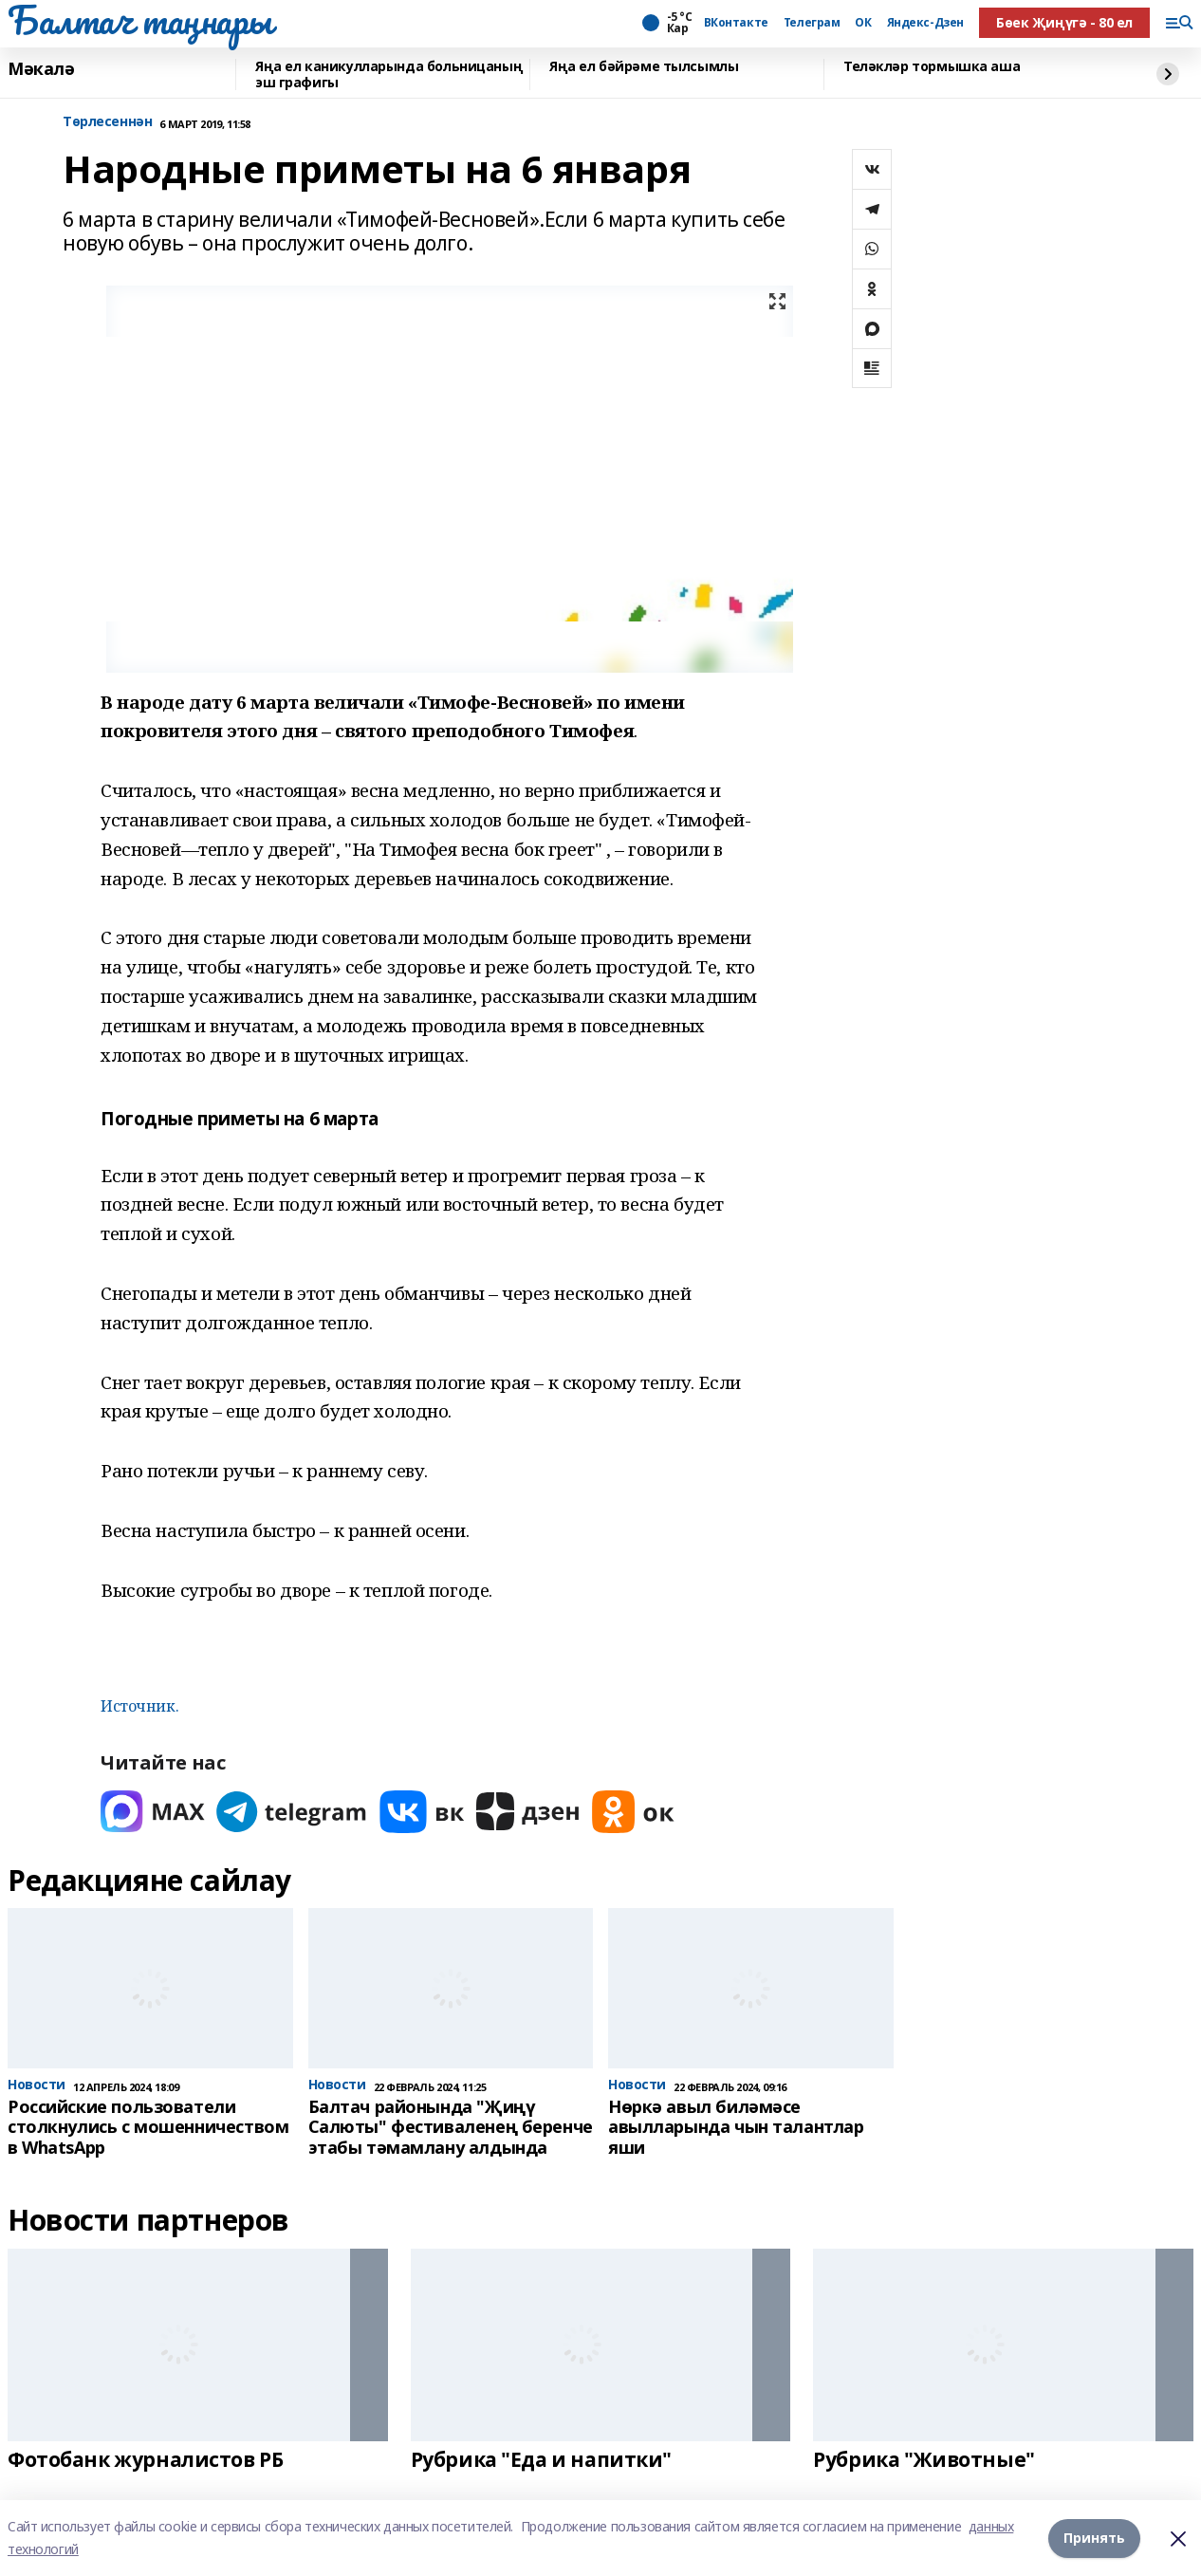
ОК (863, 22)
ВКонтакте (736, 22)
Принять (1094, 2538)
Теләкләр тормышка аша (931, 67)
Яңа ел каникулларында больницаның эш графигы (389, 74)
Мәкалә (41, 69)
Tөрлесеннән (107, 122)
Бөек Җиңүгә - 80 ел (1064, 22)
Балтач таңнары (139, 20)
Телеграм (812, 22)
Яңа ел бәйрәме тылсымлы (643, 67)
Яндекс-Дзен (925, 22)
